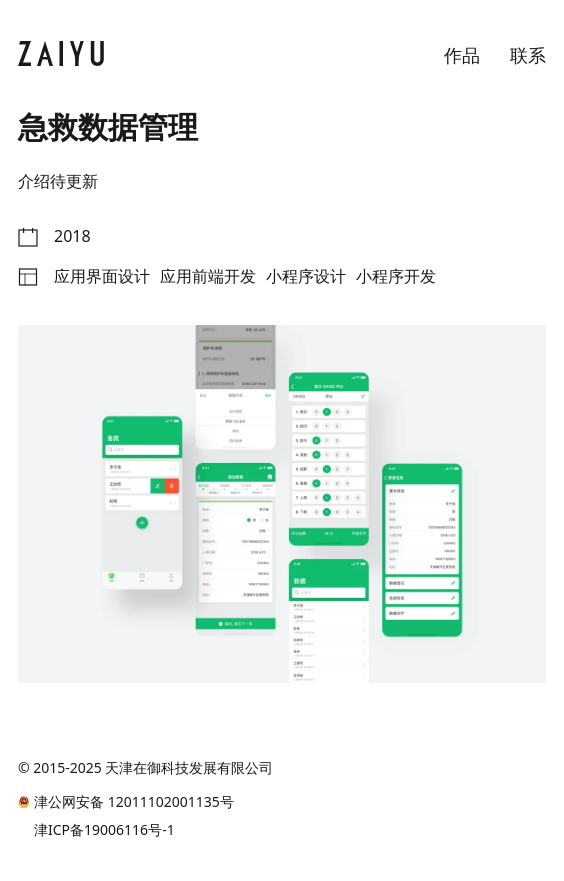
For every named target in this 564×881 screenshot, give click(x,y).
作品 (462, 55)
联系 (528, 55)
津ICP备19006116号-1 (104, 830)
